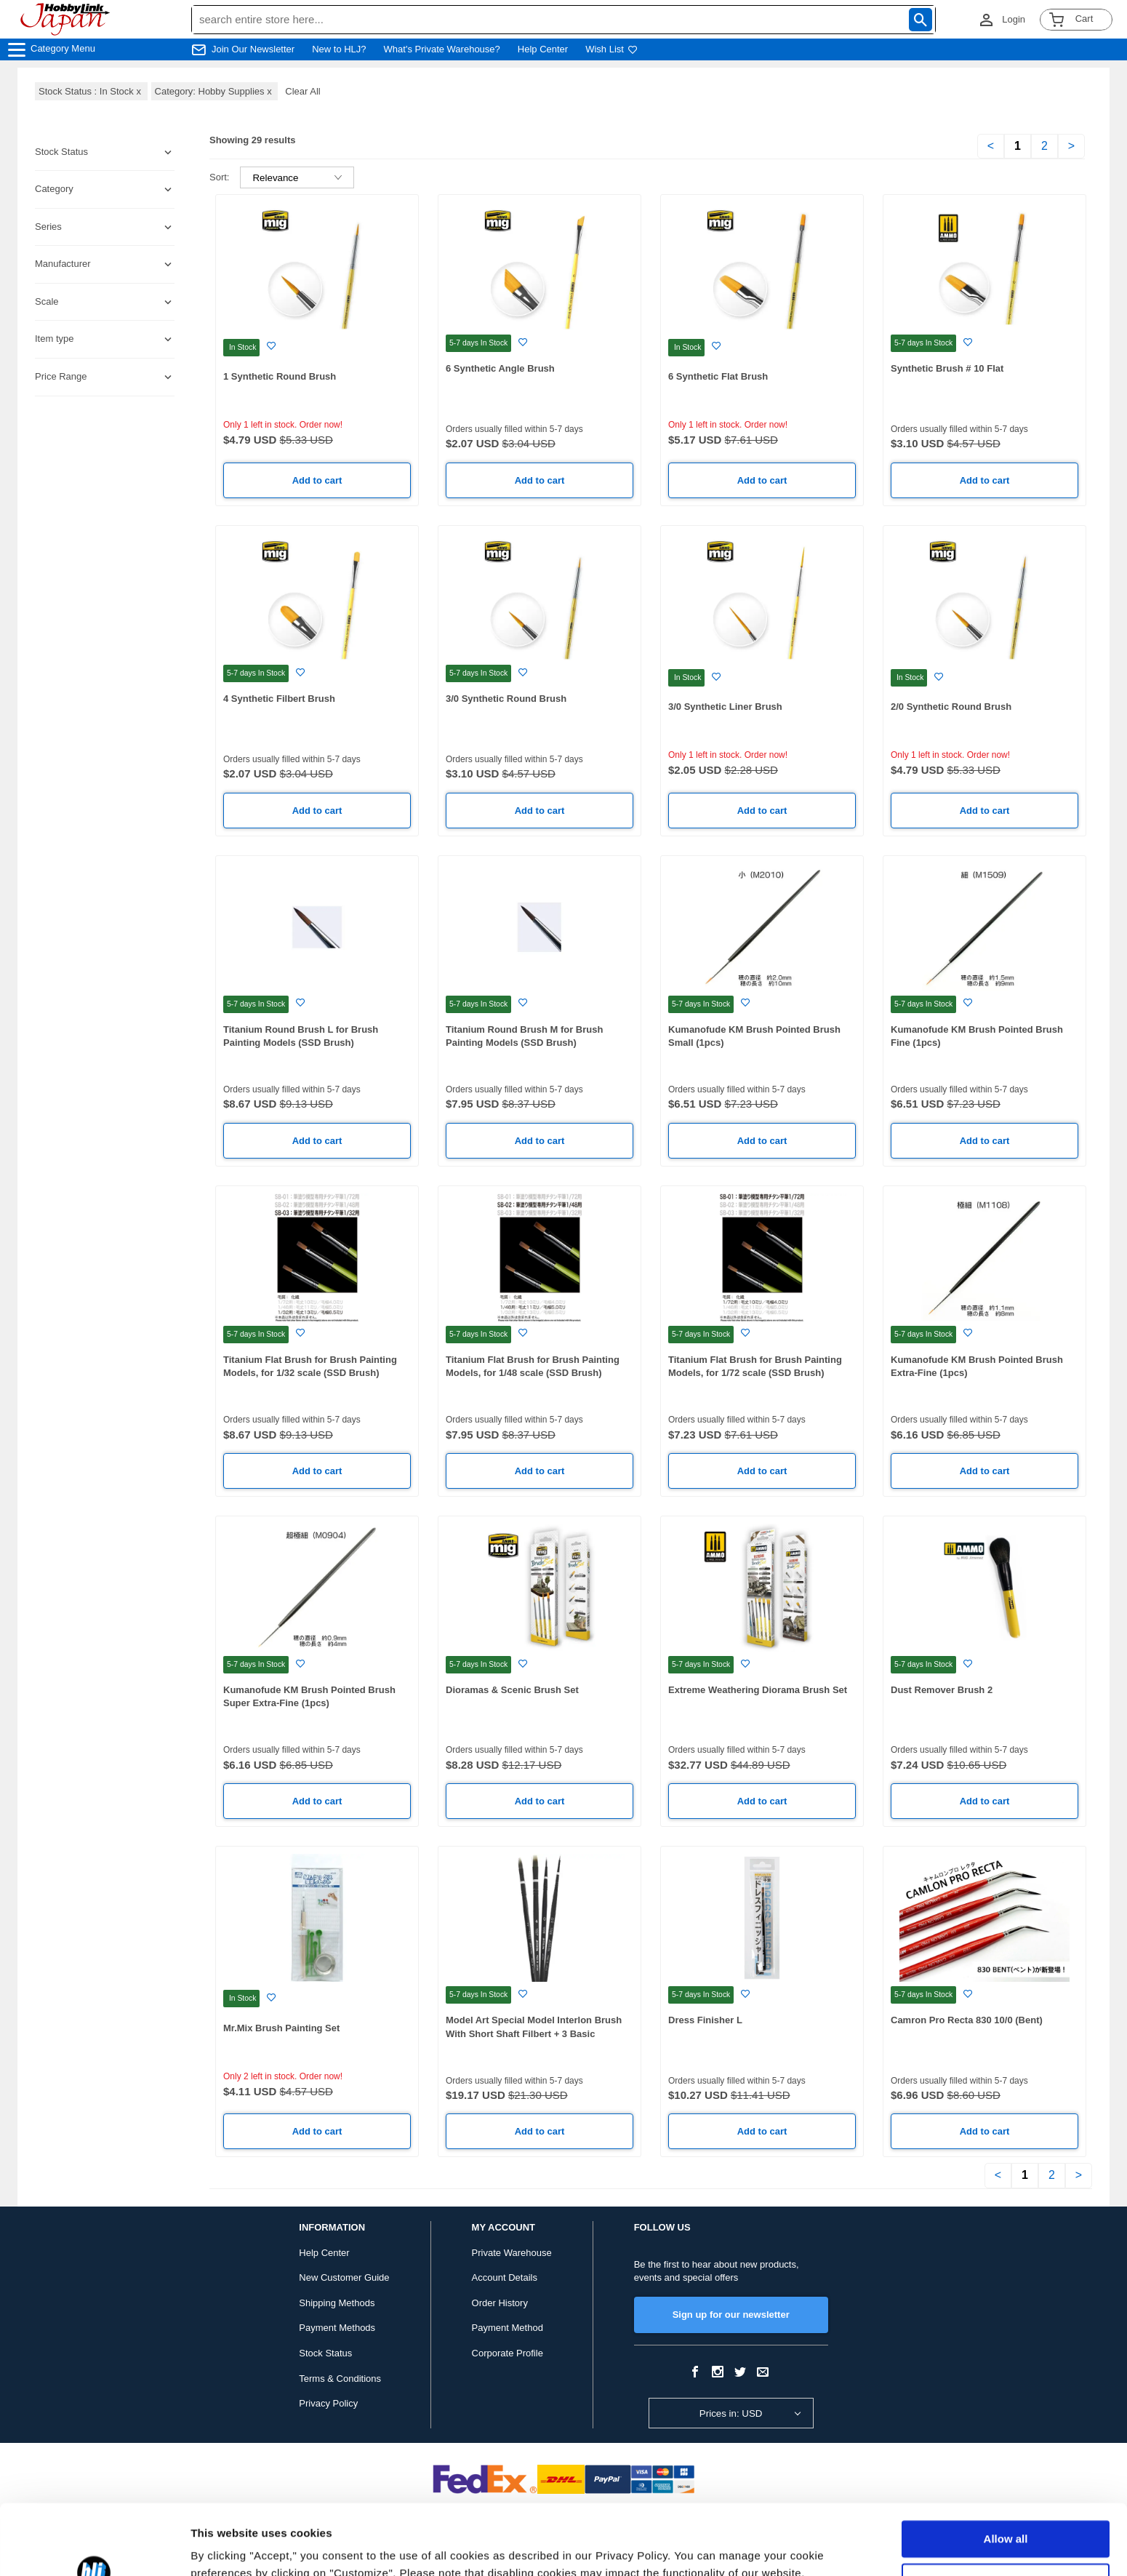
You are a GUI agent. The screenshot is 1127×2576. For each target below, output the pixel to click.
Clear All (302, 91)
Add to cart (317, 480)
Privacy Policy (328, 2403)
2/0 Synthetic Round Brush (951, 706)
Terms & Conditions (340, 2378)
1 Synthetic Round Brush (279, 376)
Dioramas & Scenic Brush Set (512, 1689)
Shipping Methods (336, 2302)
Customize (1006, 2515)
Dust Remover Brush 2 (941, 1689)
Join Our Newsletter (253, 49)
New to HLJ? (339, 49)
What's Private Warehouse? (442, 49)
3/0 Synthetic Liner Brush (725, 706)
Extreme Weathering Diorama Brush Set (757, 1689)
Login (1013, 19)
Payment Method (507, 2327)
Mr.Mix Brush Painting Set (281, 2028)
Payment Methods (337, 2327)
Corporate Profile (507, 2353)
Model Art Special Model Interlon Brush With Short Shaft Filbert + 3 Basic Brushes (534, 2033)
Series (48, 226)
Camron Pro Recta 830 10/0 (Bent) (967, 2020)
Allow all (1006, 2473)
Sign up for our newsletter (731, 2314)
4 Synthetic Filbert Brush (279, 698)
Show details (224, 2547)
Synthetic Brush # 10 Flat (947, 368)
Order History (500, 2302)
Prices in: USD (731, 2413)
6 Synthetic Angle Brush (500, 368)
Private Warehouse (512, 2252)
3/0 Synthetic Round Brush (506, 698)
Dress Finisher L (705, 2020)
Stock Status (325, 2353)
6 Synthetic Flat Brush (718, 376)
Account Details (504, 2277)
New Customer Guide (344, 2277)
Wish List (611, 49)
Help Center (543, 49)
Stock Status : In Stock (91, 91)
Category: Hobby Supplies (215, 91)
